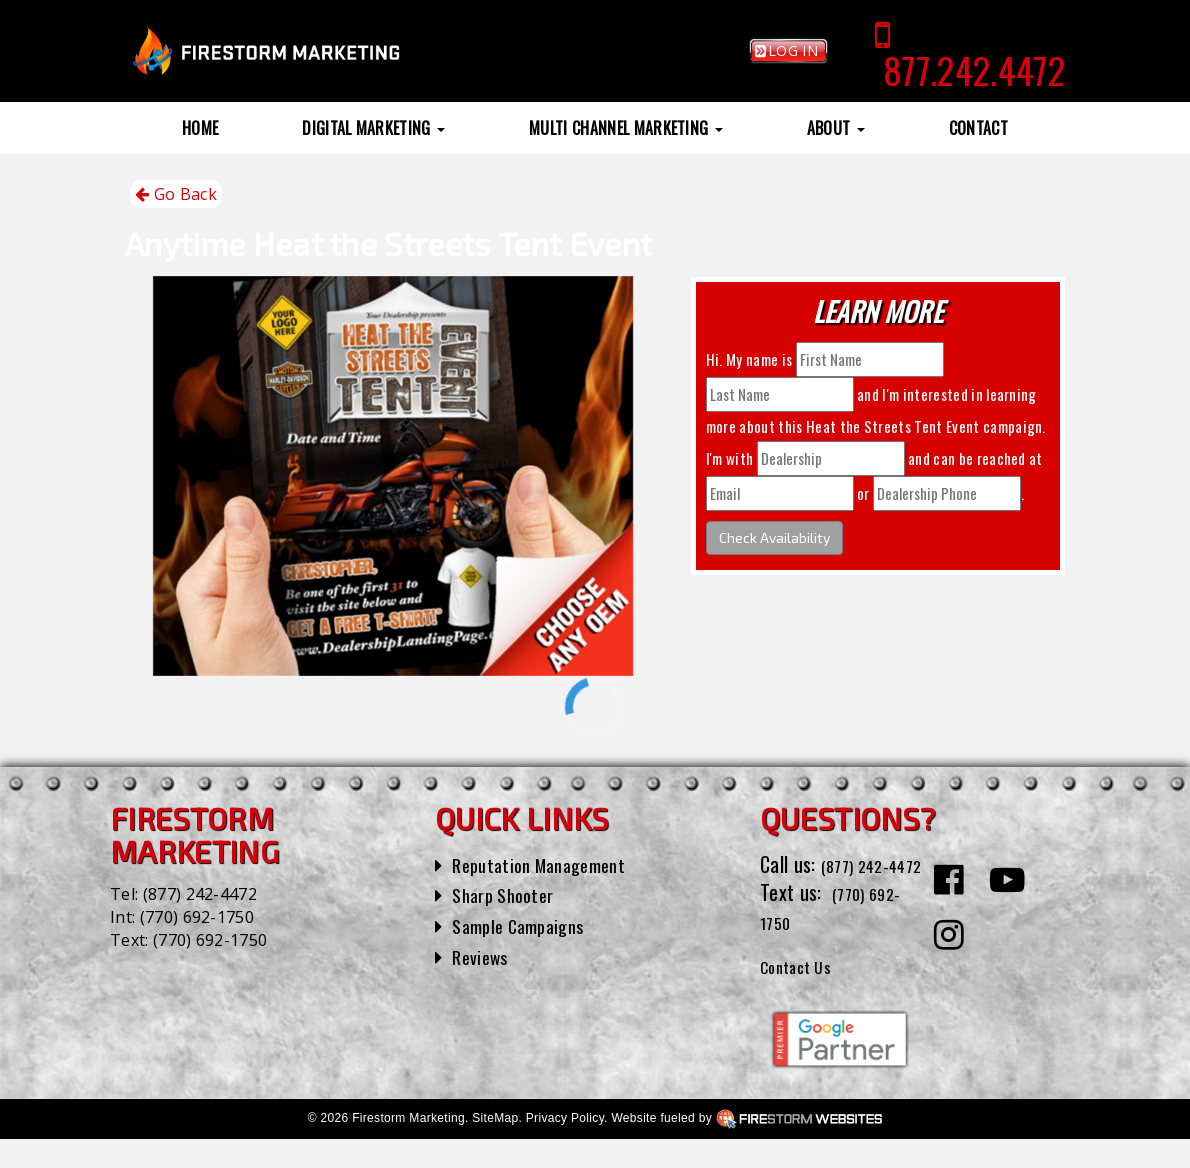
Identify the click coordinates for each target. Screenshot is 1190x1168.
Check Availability (774, 537)
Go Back (176, 194)
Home (200, 128)
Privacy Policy (565, 1147)
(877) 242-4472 (200, 894)
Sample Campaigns (525, 925)
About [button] (836, 128)
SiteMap (495, 1147)
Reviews (483, 956)
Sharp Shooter (508, 894)
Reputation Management (548, 864)
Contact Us (803, 993)
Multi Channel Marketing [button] (626, 128)
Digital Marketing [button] (373, 128)
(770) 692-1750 (197, 917)
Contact (978, 128)
